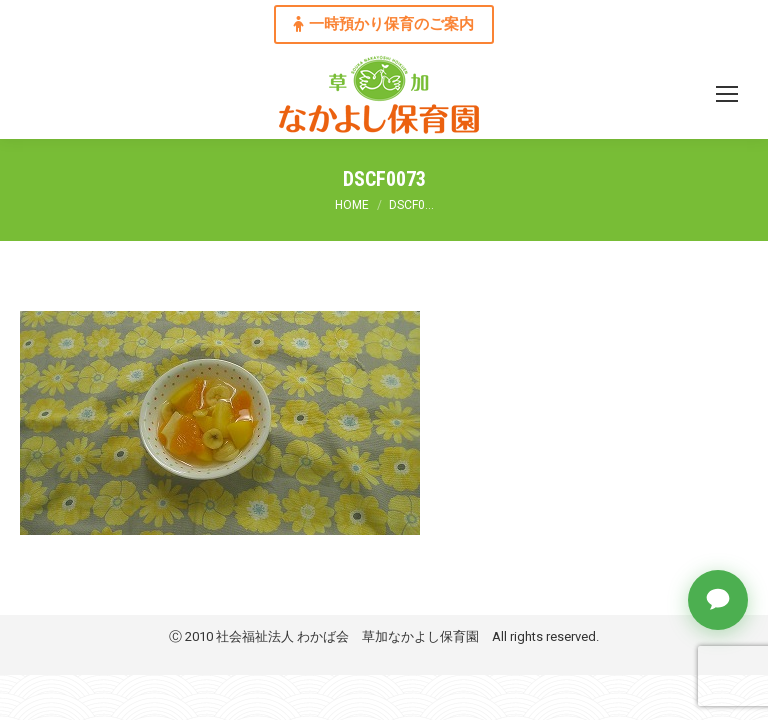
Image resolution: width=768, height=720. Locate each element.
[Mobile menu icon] (727, 94)
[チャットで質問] (718, 600)
